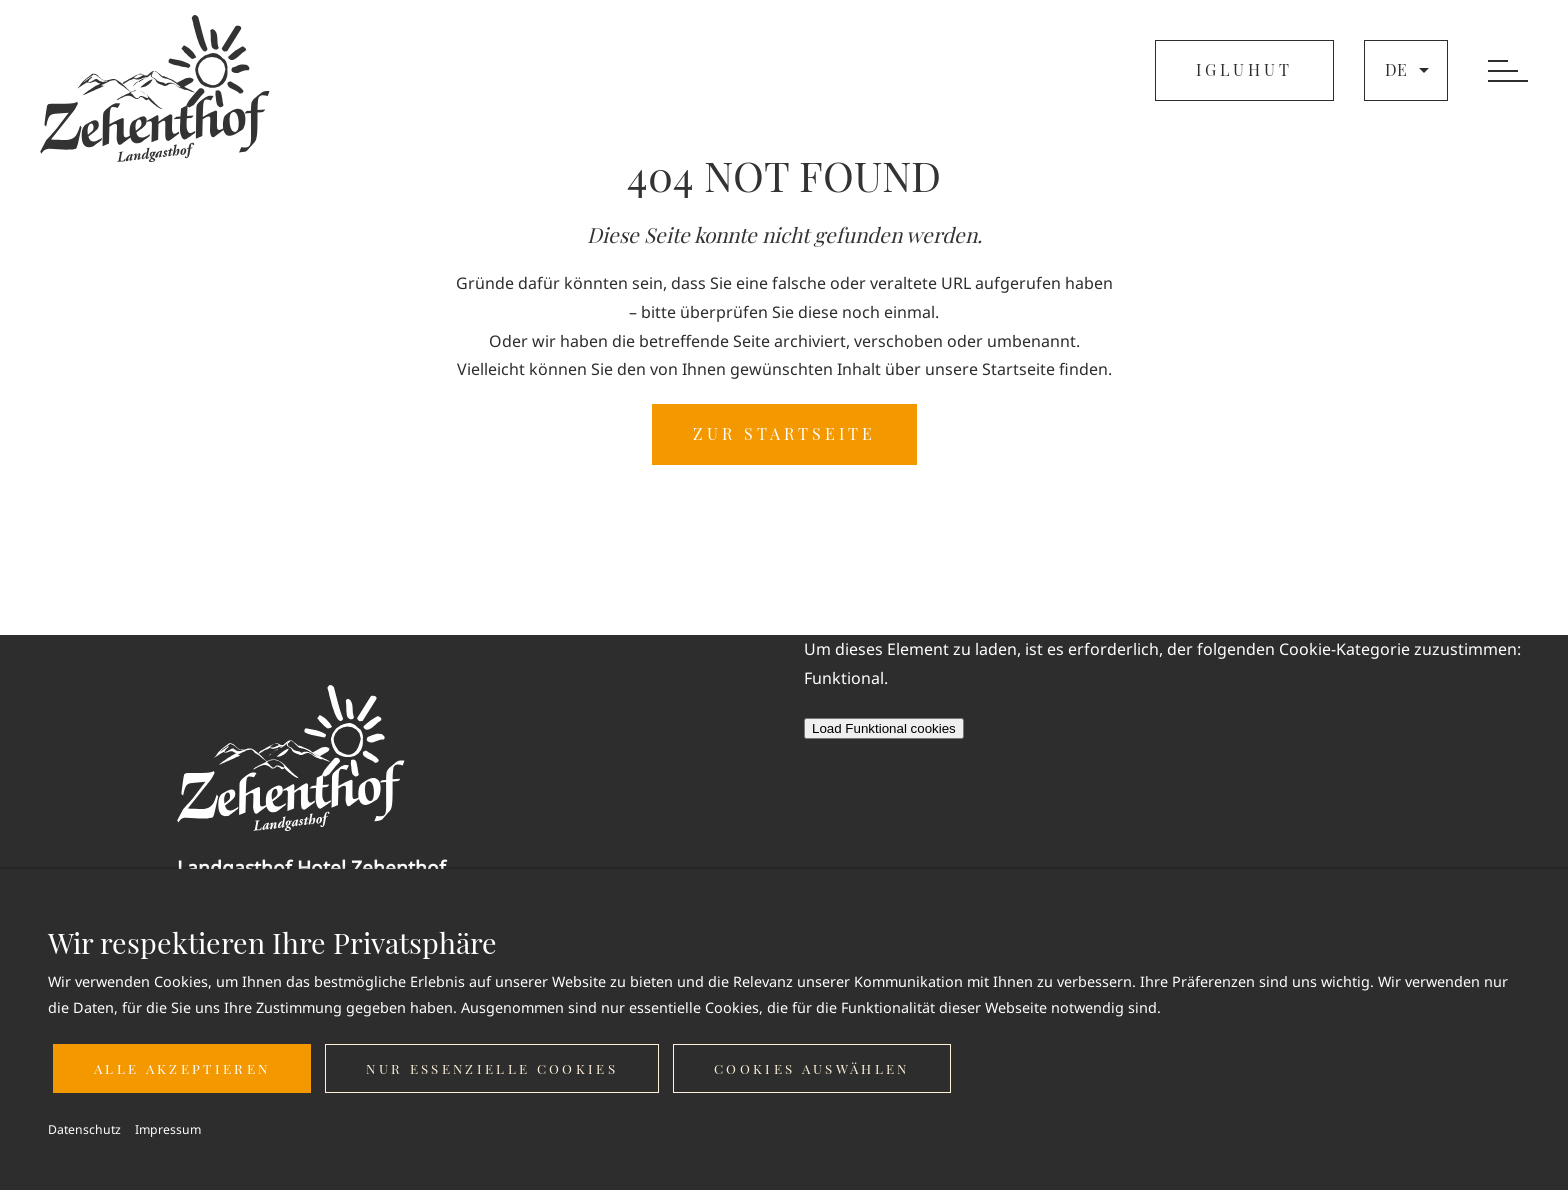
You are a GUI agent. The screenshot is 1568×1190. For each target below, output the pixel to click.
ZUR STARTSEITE (784, 433)
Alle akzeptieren (182, 1068)
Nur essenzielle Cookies (492, 1068)
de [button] (1409, 70)
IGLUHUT (1244, 69)
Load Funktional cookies (884, 728)
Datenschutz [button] (84, 1129)
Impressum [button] (168, 1129)
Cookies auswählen (812, 1068)
